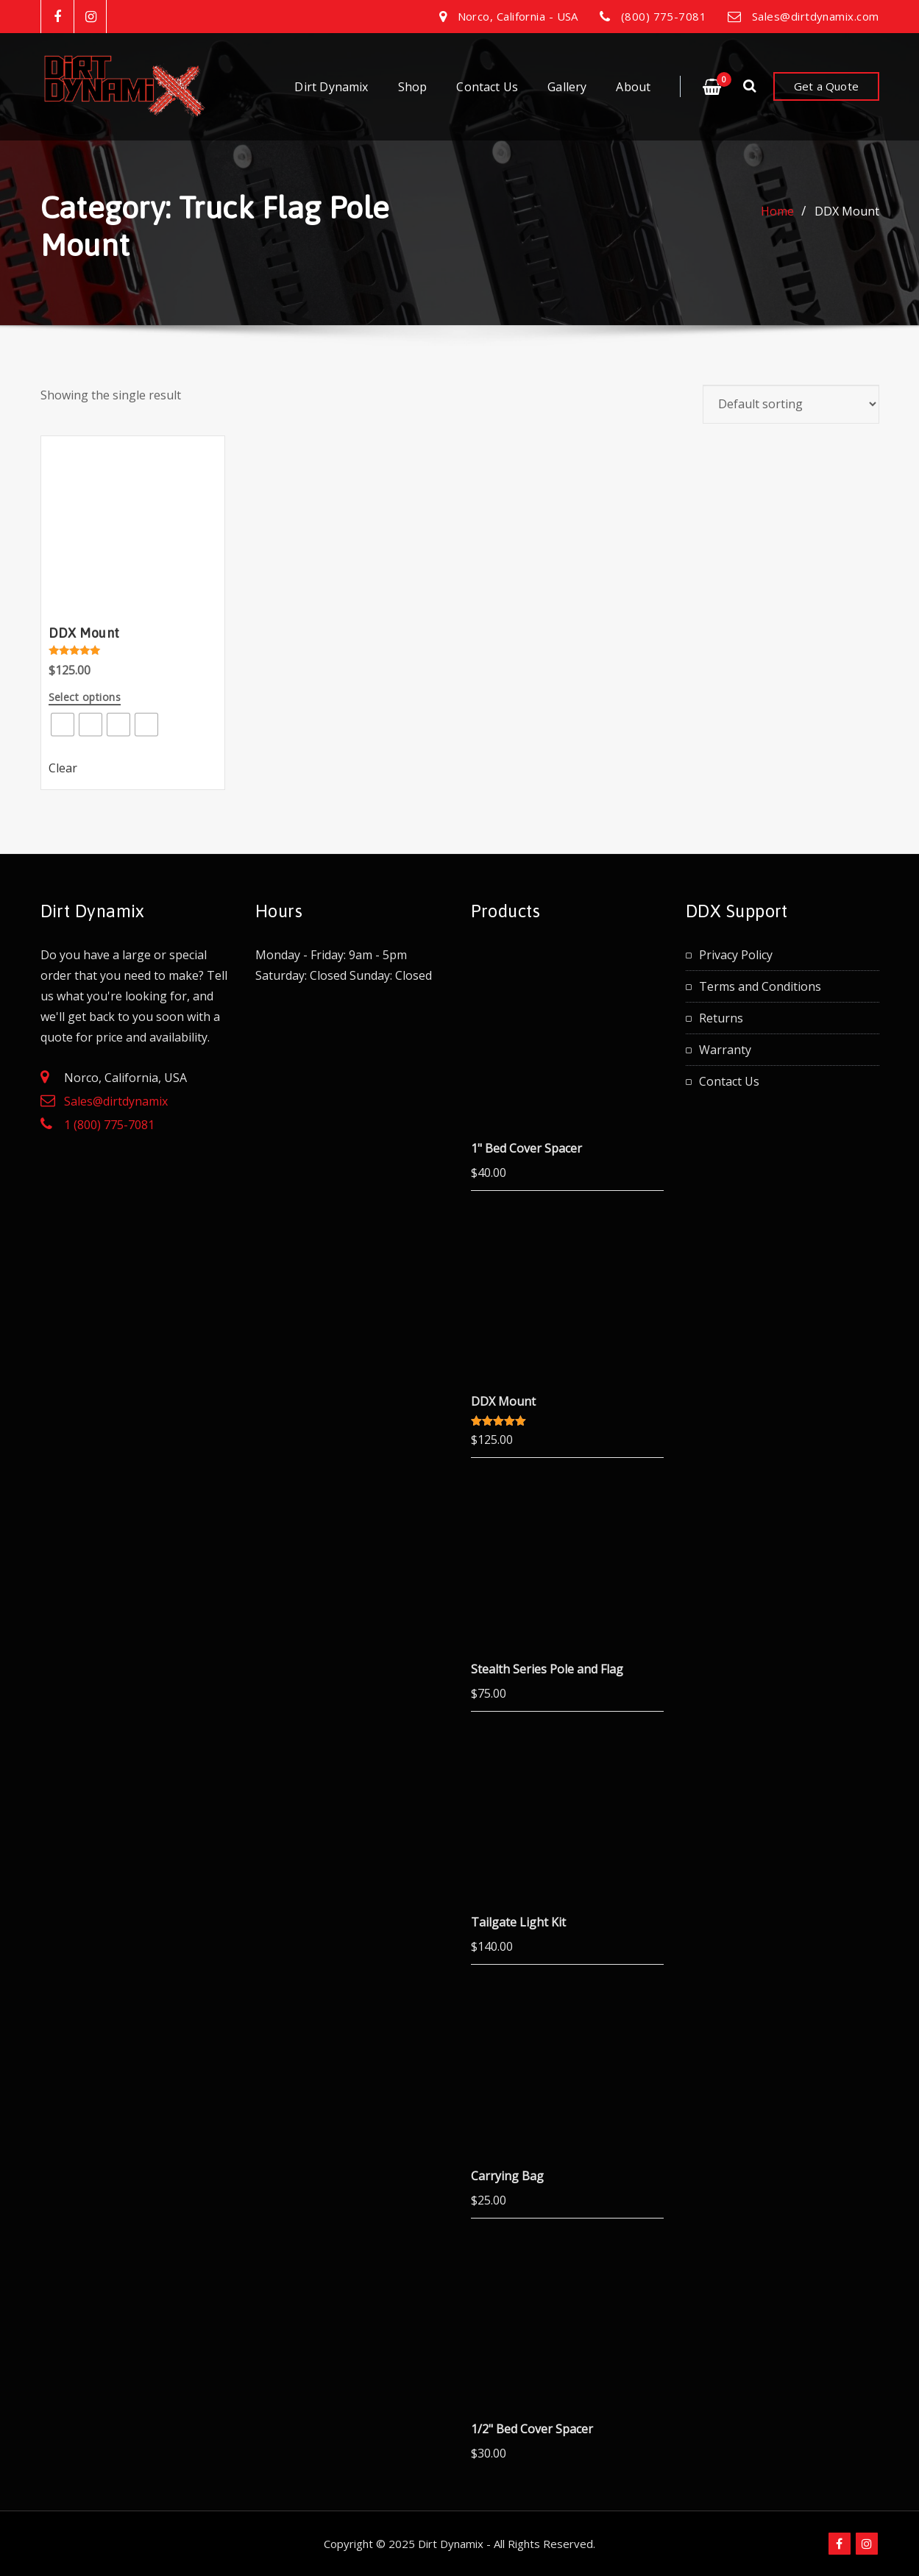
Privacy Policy (736, 955)
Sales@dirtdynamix (116, 1101)
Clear (63, 768)
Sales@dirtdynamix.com (815, 16)
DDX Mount (847, 211)
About (633, 87)
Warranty (725, 1050)
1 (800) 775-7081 (109, 1125)
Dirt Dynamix (331, 87)
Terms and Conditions (760, 986)
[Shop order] (791, 404)
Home (777, 211)
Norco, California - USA (518, 16)
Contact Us (487, 87)
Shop (412, 87)
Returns (721, 1018)
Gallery (566, 87)
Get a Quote (826, 86)
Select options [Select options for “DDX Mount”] (85, 698)
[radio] (63, 725)
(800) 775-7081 (663, 16)
